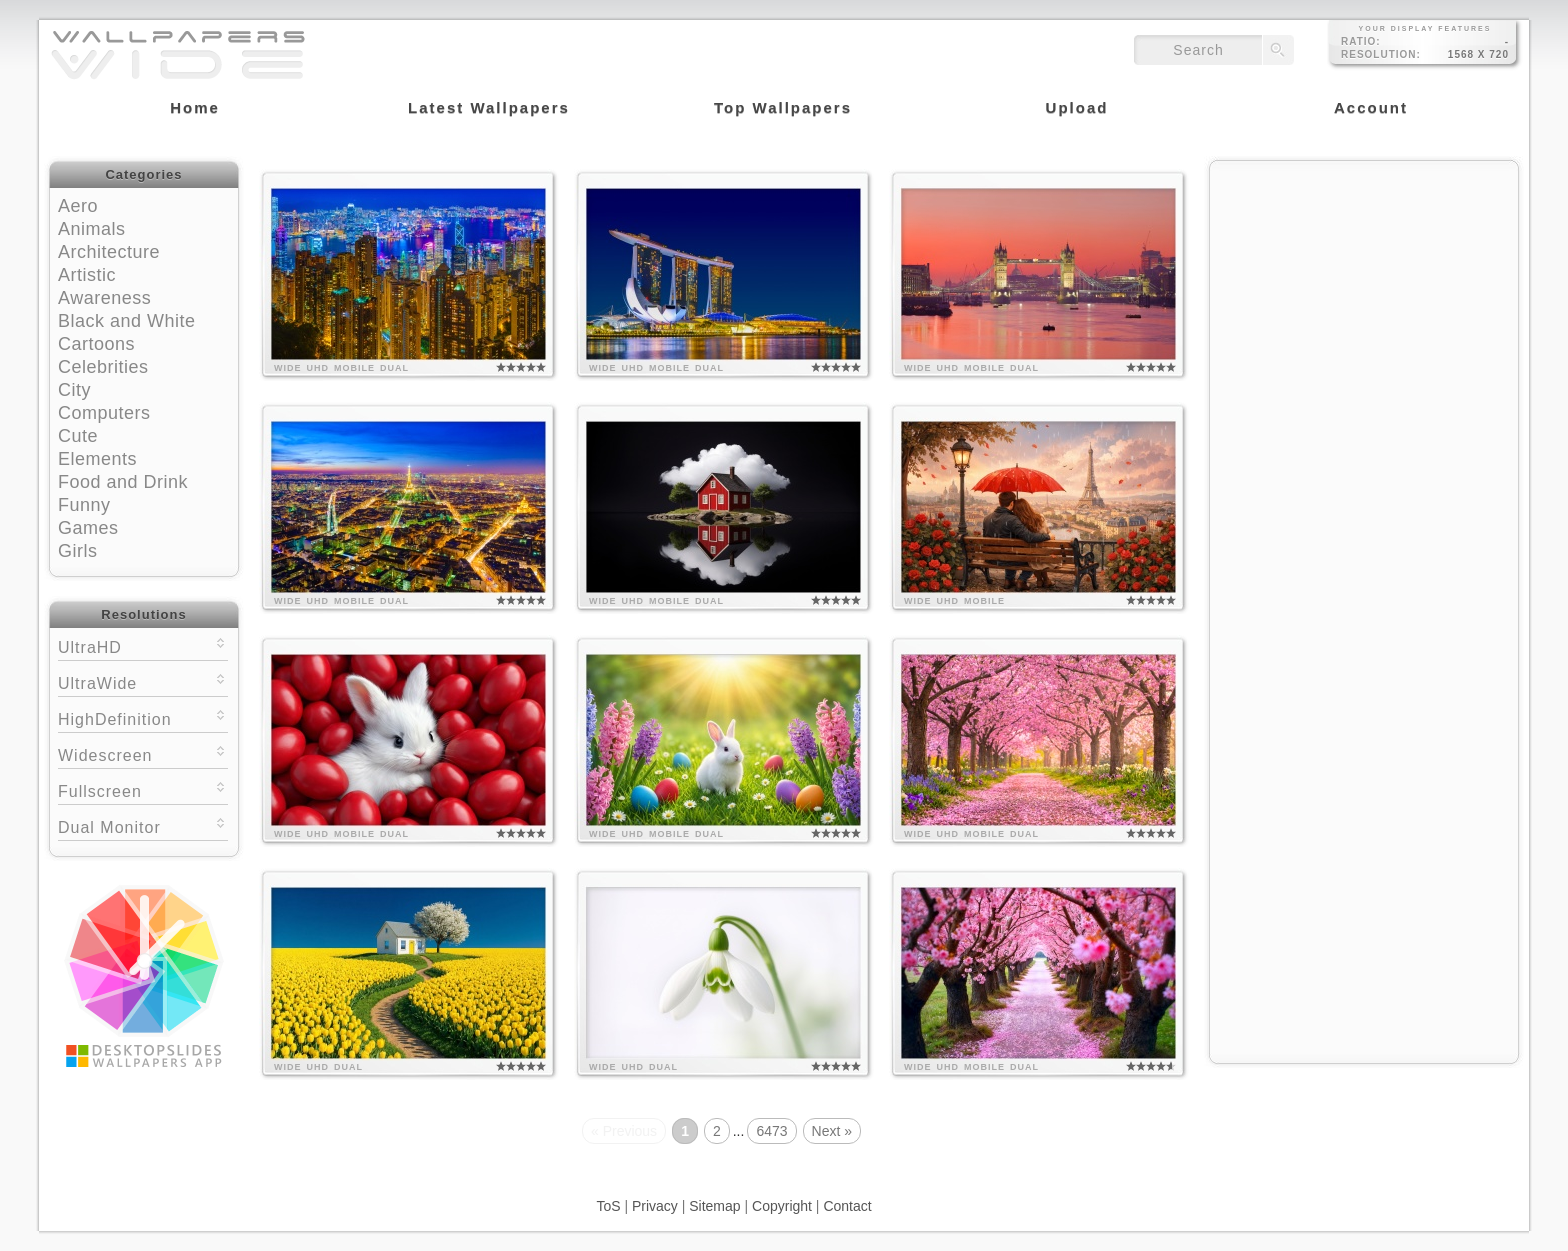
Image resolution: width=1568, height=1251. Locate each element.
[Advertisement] (1364, 297)
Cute (78, 436)
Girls (78, 551)
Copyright (782, 1206)
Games (88, 528)
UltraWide (143, 681)
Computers (104, 413)
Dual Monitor (143, 825)
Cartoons (96, 344)
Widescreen (143, 753)
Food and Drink (123, 482)
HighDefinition (143, 717)
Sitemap (714, 1206)
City (74, 390)
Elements (97, 459)
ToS (608, 1206)
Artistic (87, 275)
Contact (847, 1206)
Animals (92, 229)
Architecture (109, 252)
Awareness (104, 298)
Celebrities (103, 367)
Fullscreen (143, 789)
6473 (771, 1131)
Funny (84, 505)
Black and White (127, 321)
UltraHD (143, 645)
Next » (832, 1131)
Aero (78, 206)
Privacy (655, 1206)
